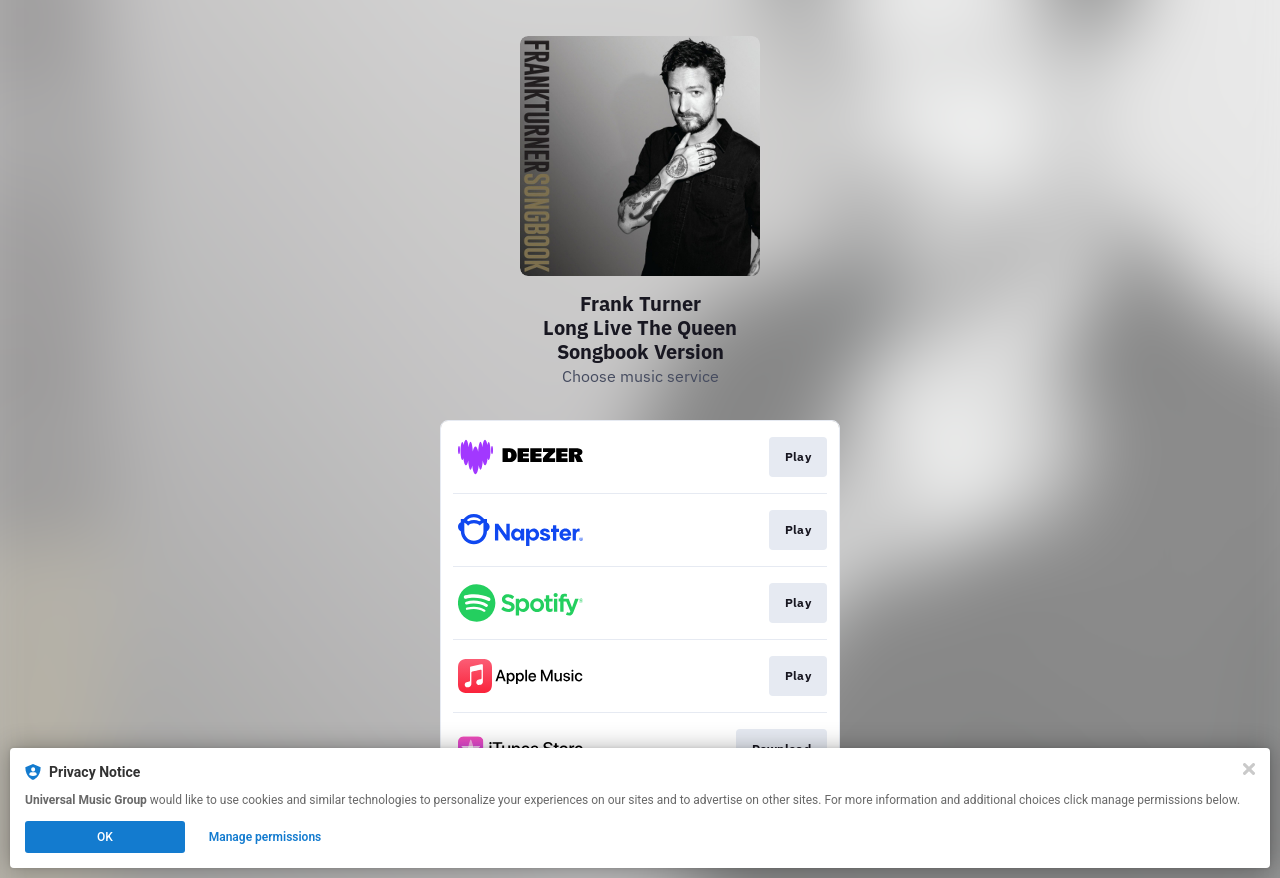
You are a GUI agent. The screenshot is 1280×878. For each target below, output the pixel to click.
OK (105, 837)
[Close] (1249, 769)
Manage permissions (265, 837)
